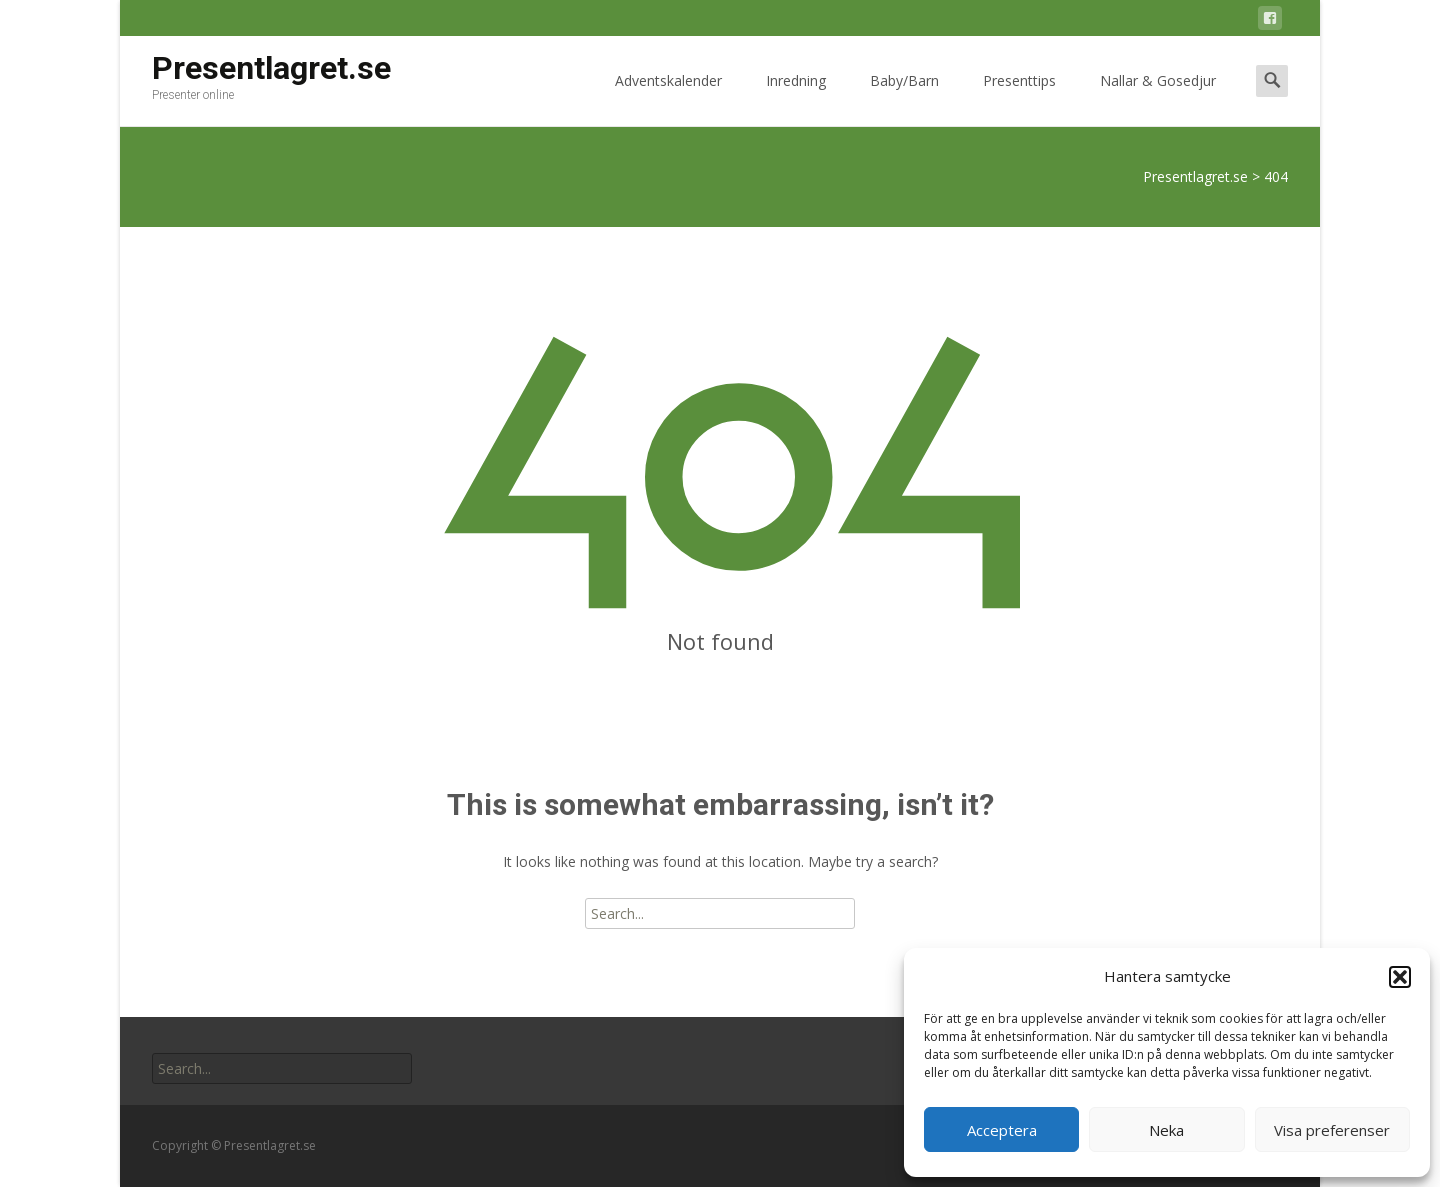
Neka (1166, 1130)
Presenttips (1019, 98)
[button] (1400, 977)
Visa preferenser (1332, 1130)
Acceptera (1002, 1130)
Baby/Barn (904, 98)
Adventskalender (668, 98)
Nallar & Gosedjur (1158, 98)
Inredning (796, 98)
